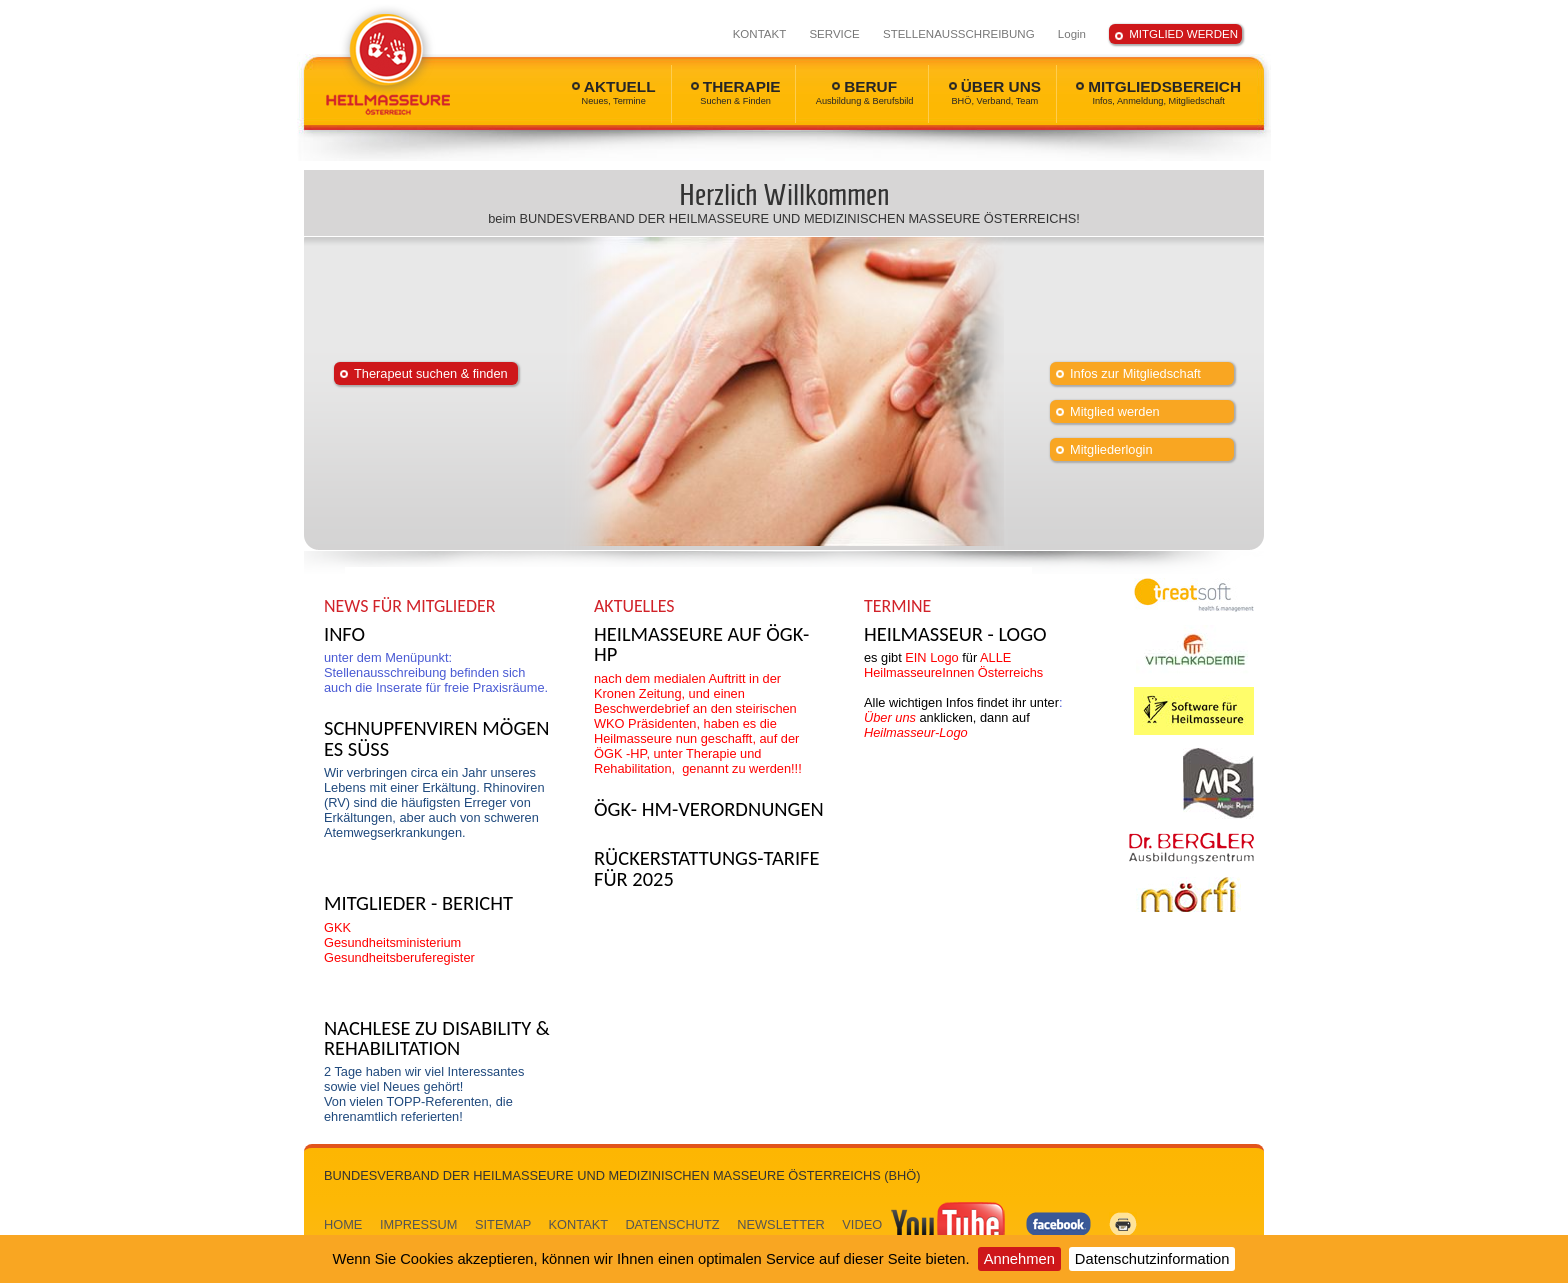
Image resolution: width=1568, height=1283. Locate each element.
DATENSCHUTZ (672, 1224)
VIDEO (925, 1224)
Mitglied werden (1115, 411)
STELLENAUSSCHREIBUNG (959, 34)
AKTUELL (614, 92)
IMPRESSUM (419, 1224)
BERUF (865, 92)
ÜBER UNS (995, 92)
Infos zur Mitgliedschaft (1135, 373)
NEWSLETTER (780, 1224)
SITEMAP (503, 1224)
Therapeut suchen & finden (431, 373)
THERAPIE (736, 92)
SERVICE (834, 34)
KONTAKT (760, 34)
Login (1072, 34)
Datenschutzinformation (1152, 1259)
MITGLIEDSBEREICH (1158, 92)
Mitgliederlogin (1111, 449)
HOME (343, 1224)
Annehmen (1019, 1259)
